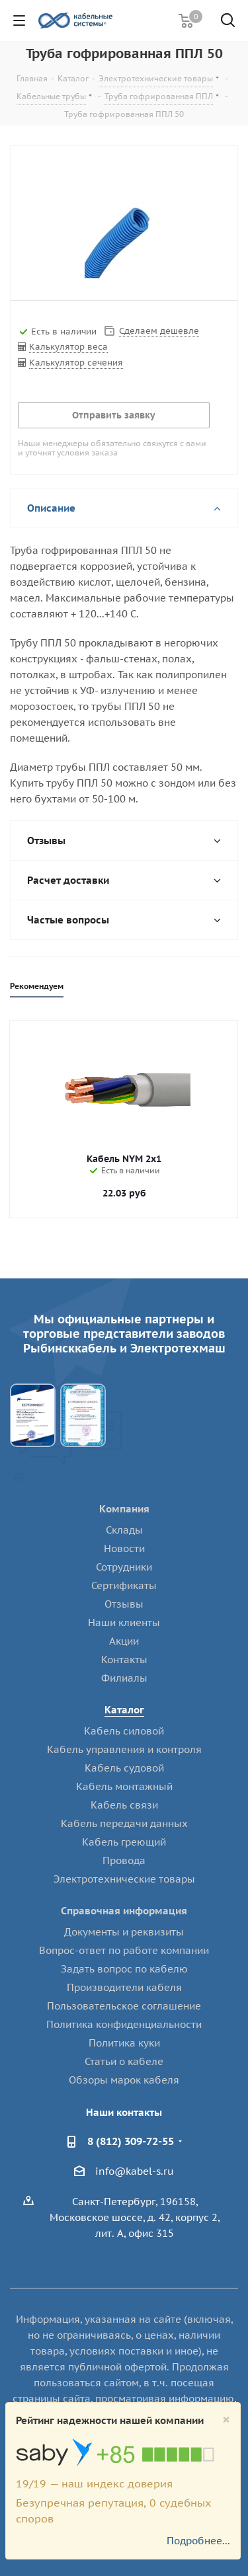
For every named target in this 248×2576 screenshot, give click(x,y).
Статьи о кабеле (124, 2061)
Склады (124, 1530)
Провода (124, 1860)
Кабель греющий (124, 1842)
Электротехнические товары (124, 1879)
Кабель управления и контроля (124, 1749)
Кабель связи (124, 1805)
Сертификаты (124, 1585)
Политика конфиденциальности (124, 2024)
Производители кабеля (124, 1987)
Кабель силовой (124, 1731)
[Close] (226, 2420)
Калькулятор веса (68, 346)
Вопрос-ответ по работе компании (124, 1950)
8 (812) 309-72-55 (130, 2141)
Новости (124, 1548)
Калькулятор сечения (76, 362)
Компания (124, 1509)
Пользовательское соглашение (124, 2006)
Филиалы (124, 1678)
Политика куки (124, 2043)
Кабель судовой (124, 1768)
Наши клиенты (124, 1622)
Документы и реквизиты (124, 1932)
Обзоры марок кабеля (124, 2080)
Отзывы (124, 1604)
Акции (124, 1641)
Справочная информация (124, 1910)
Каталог (124, 1709)
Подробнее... (198, 2540)
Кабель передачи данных (124, 1823)
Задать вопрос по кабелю (124, 1969)
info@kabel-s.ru (134, 2171)
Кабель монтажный (124, 1786)
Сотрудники (124, 1567)
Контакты (124, 1659)
